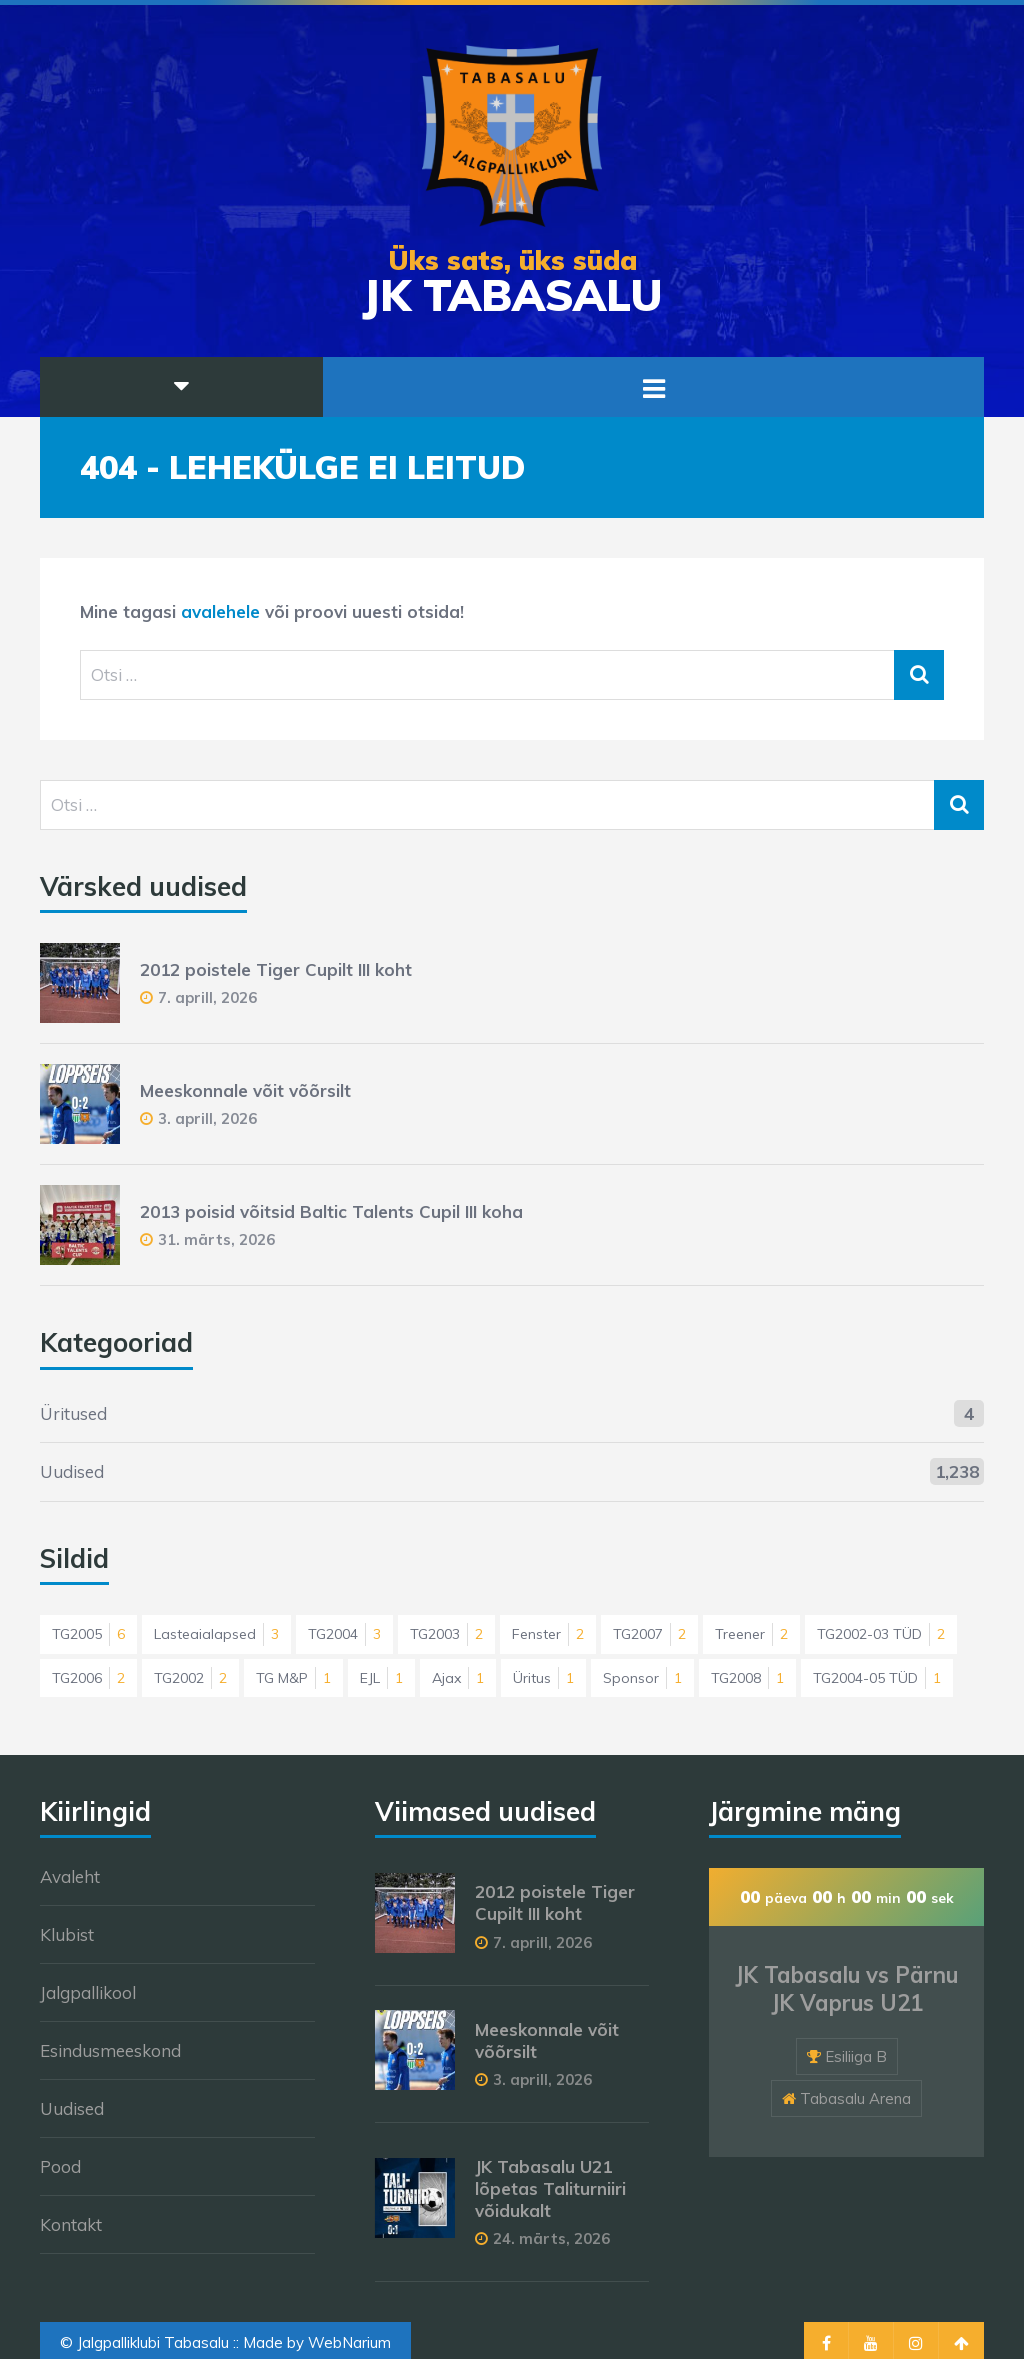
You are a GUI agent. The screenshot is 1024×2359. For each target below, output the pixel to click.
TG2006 (88, 1678)
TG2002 (190, 1678)
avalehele (220, 611)
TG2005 (88, 1634)
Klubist (67, 1934)
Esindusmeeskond (110, 2050)
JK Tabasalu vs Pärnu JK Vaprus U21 (846, 1989)
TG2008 (747, 1678)
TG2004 (344, 1634)
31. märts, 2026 (216, 1239)
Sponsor (642, 1678)
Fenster (548, 1634)
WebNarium (349, 2342)
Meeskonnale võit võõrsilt (245, 1090)
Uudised (72, 1471)
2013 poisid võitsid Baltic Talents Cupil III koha (331, 1211)
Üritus (543, 1678)
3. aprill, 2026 (207, 1118)
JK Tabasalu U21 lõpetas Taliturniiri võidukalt (550, 2188)
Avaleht (70, 1876)
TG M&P (293, 1678)
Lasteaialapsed (216, 1634)
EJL (381, 1678)
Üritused (73, 1413)
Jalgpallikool (88, 1992)
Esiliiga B (856, 2056)
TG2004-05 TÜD (877, 1678)
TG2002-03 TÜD (881, 1634)
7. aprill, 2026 (207, 997)
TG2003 (446, 1634)
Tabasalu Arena (855, 2098)
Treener (751, 1634)
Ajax (458, 1678)
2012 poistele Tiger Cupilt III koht (276, 969)
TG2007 (649, 1634)
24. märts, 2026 (551, 2238)
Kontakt (71, 2224)
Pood (60, 2166)
